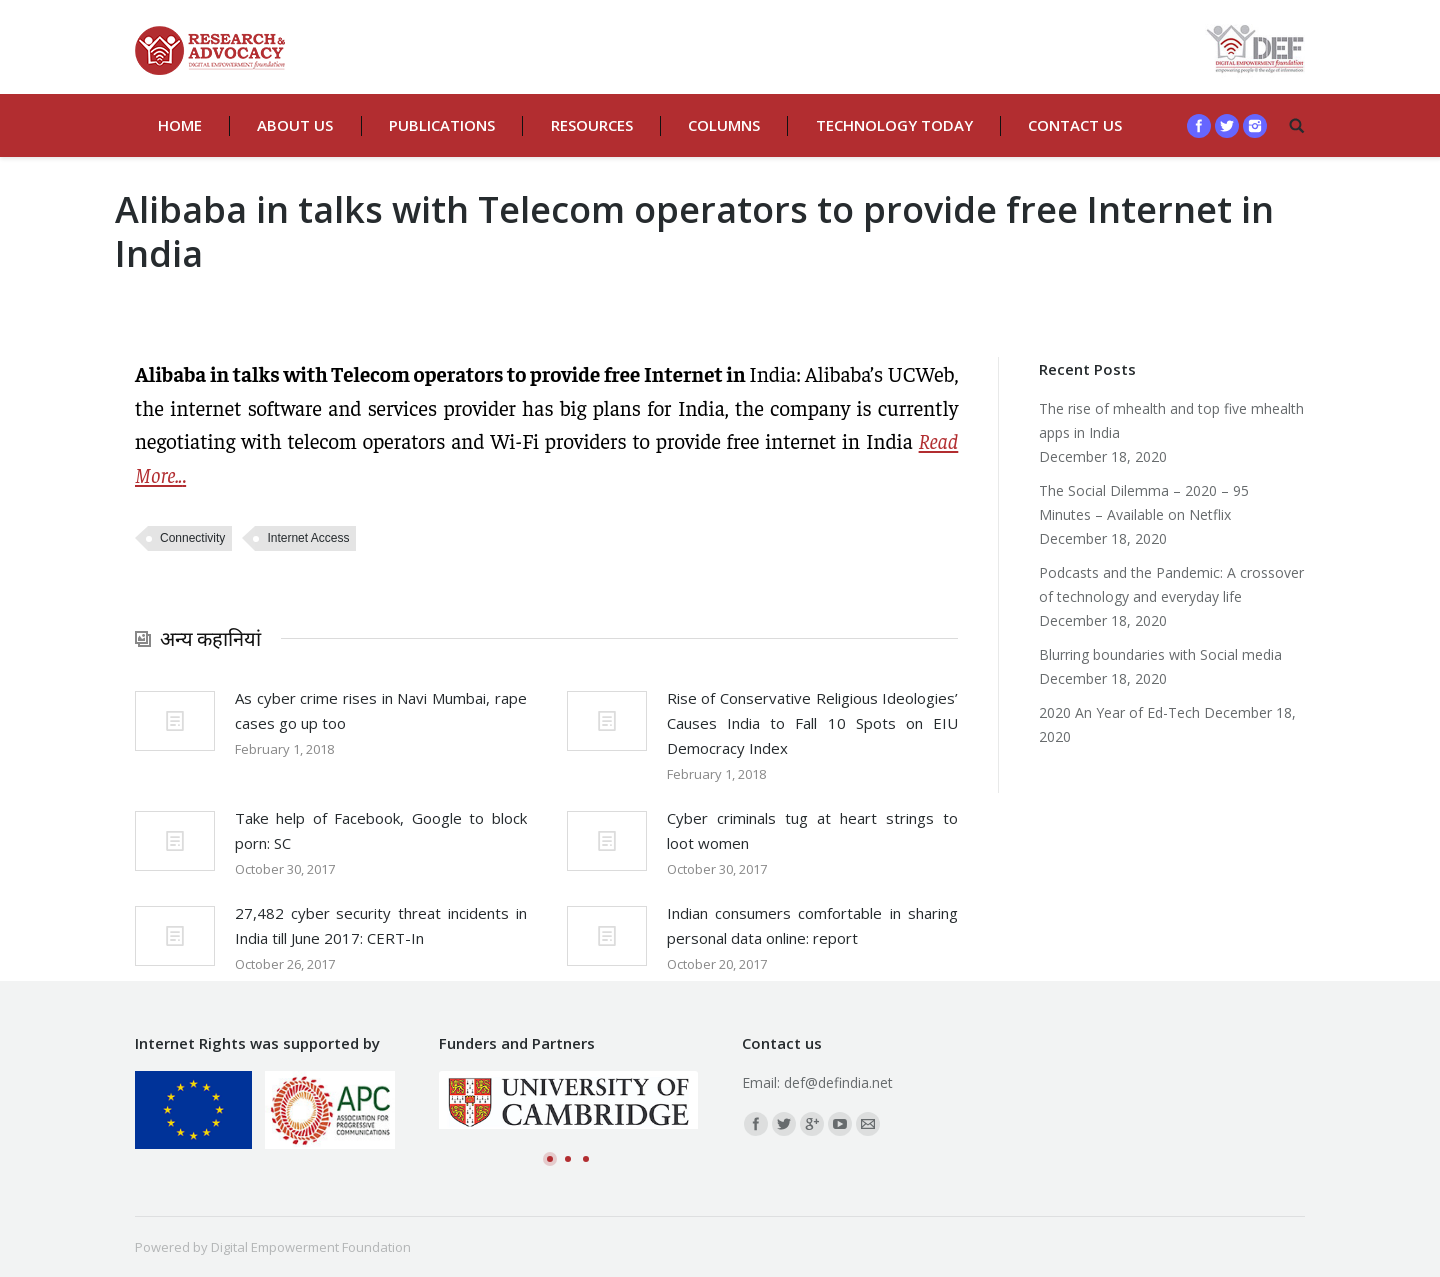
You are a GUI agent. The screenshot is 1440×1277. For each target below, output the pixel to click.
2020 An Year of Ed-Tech (1119, 712)
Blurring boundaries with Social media (1160, 654)
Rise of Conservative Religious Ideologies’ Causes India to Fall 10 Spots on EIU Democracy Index (813, 723)
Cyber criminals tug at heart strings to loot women (813, 830)
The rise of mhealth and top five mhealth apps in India (1171, 420)
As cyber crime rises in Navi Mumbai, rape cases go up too (381, 710)
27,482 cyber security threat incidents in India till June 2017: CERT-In (381, 925)
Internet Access (308, 538)
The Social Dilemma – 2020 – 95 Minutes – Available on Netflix (1144, 502)
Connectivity (192, 538)
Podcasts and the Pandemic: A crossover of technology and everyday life (1171, 584)
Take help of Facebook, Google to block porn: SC (381, 830)
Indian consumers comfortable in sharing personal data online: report (813, 925)
